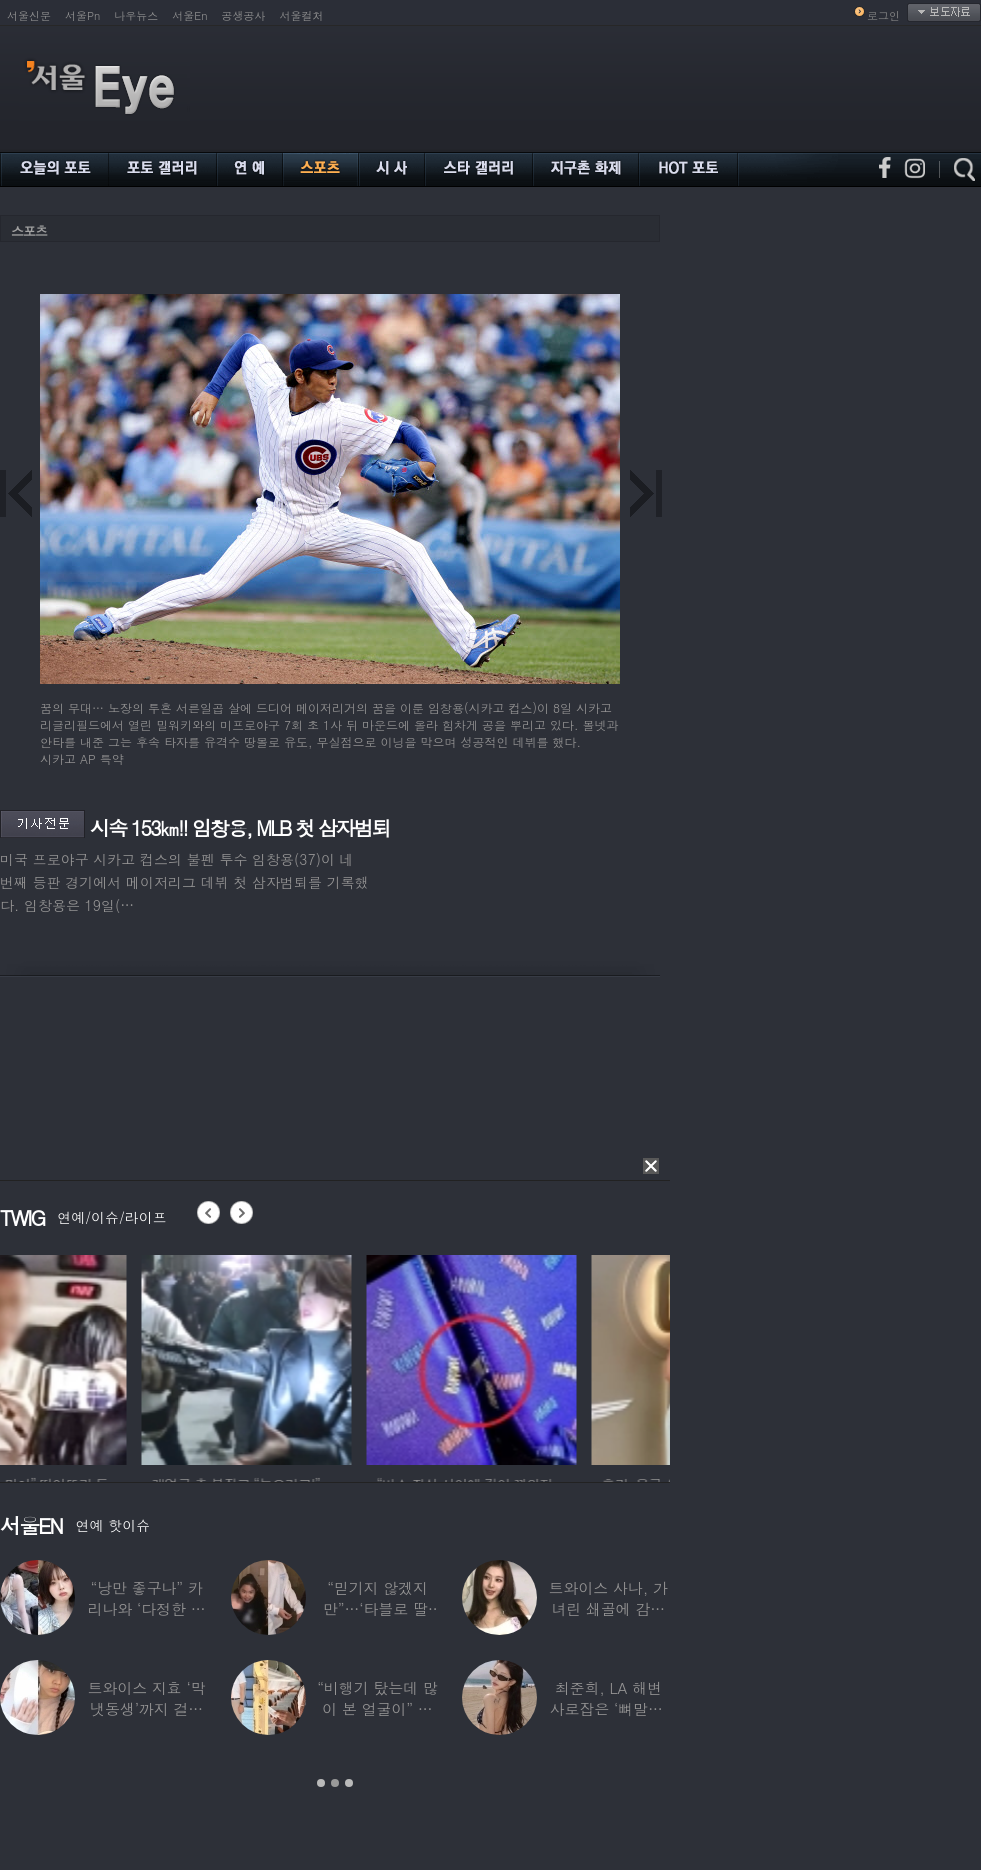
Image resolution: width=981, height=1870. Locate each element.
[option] (105, 1357)
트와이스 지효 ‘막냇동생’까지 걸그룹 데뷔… (147, 1708)
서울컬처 (302, 15)
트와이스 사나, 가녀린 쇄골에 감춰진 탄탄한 (608, 1608)
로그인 (883, 15)
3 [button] (349, 1783)
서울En (189, 15)
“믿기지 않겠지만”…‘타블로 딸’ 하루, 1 (377, 1608)
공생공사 (244, 15)
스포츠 (29, 230)
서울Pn (82, 15)
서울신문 (29, 15)
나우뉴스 (136, 15)
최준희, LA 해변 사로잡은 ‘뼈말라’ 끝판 (608, 1708)
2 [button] (335, 1783)
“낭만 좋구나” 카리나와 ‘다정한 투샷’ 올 (147, 1608)
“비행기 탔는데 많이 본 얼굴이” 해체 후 (377, 1708)
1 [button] (321, 1783)
